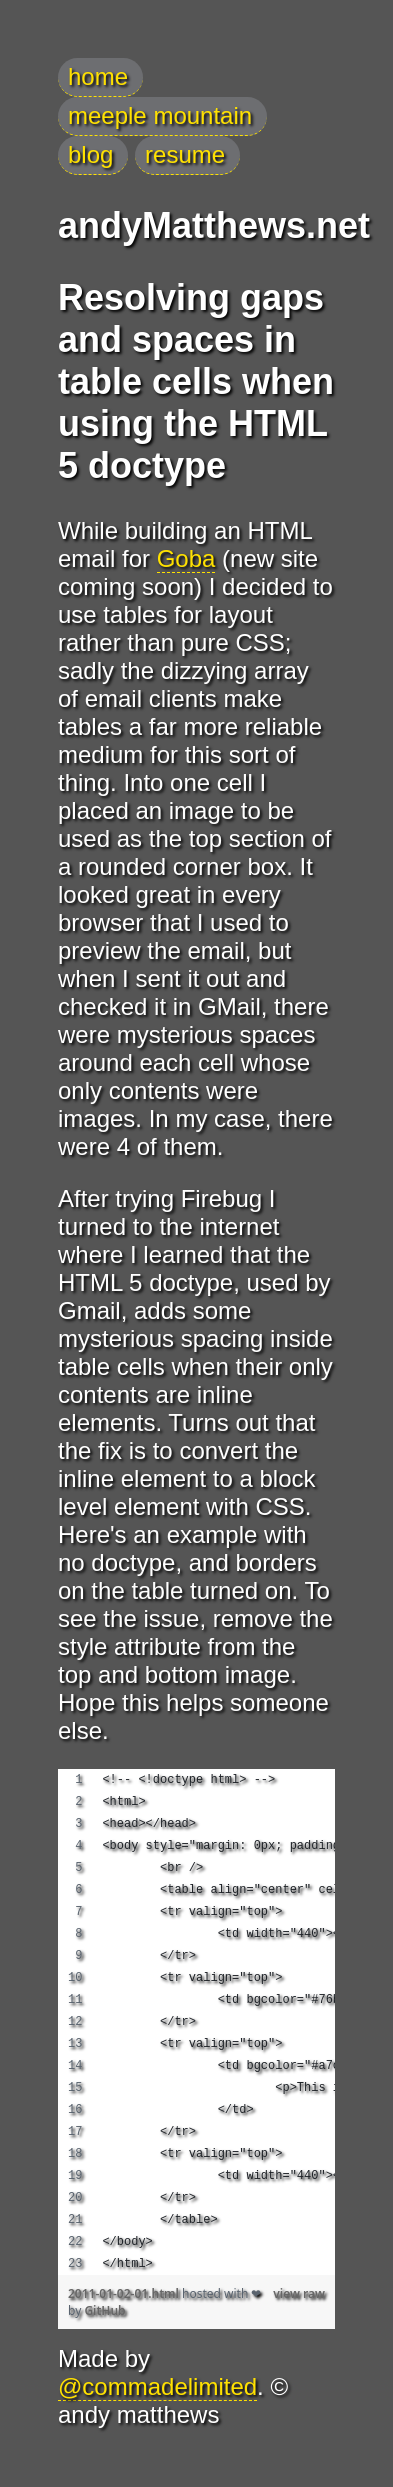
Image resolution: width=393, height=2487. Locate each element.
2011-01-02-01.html (125, 2293)
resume (185, 154)
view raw (299, 2293)
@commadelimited (157, 2386)
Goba (186, 558)
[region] (196, 2022)
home (98, 76)
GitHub (104, 2310)
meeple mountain (160, 115)
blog (90, 154)
